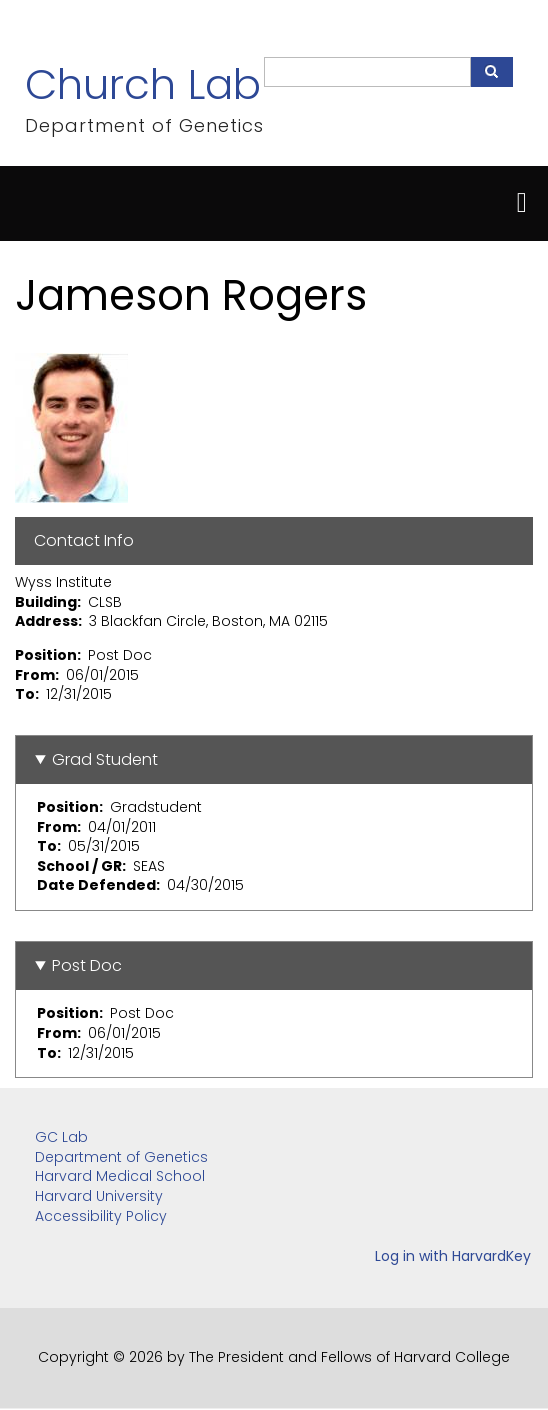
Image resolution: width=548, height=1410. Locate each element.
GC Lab (61, 1137)
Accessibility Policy (101, 1216)
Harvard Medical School (120, 1176)
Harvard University (99, 1196)
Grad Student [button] (105, 759)
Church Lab (143, 84)
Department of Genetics (121, 1157)
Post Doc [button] (87, 965)
